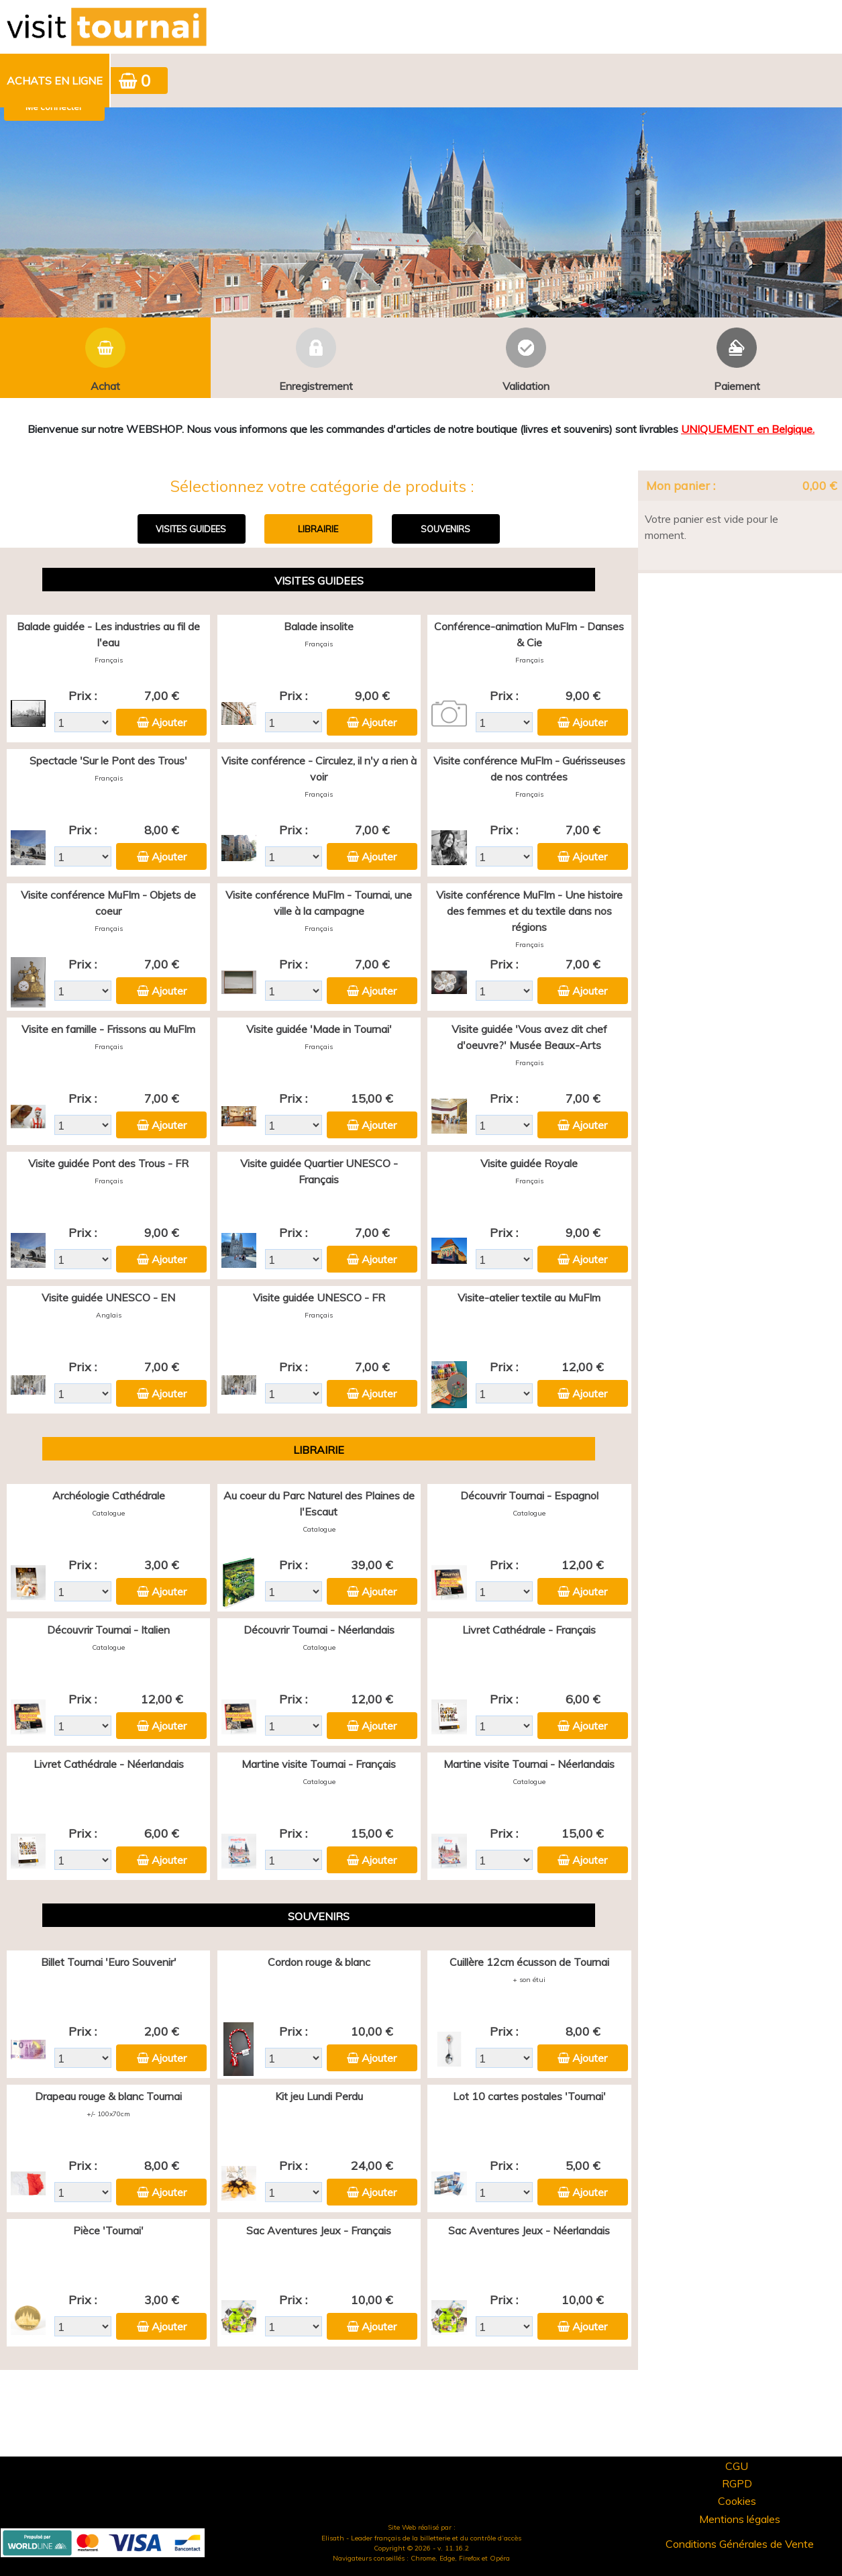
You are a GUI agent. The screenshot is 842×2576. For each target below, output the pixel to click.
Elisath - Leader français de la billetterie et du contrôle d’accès (421, 2538)
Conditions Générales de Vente (740, 2543)
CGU (736, 2466)
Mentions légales (739, 2519)
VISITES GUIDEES (191, 529)
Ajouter (169, 722)
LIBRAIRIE (318, 529)
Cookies (737, 2501)
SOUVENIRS (445, 529)
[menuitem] (55, 80)
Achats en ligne (55, 80)
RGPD (737, 2483)
